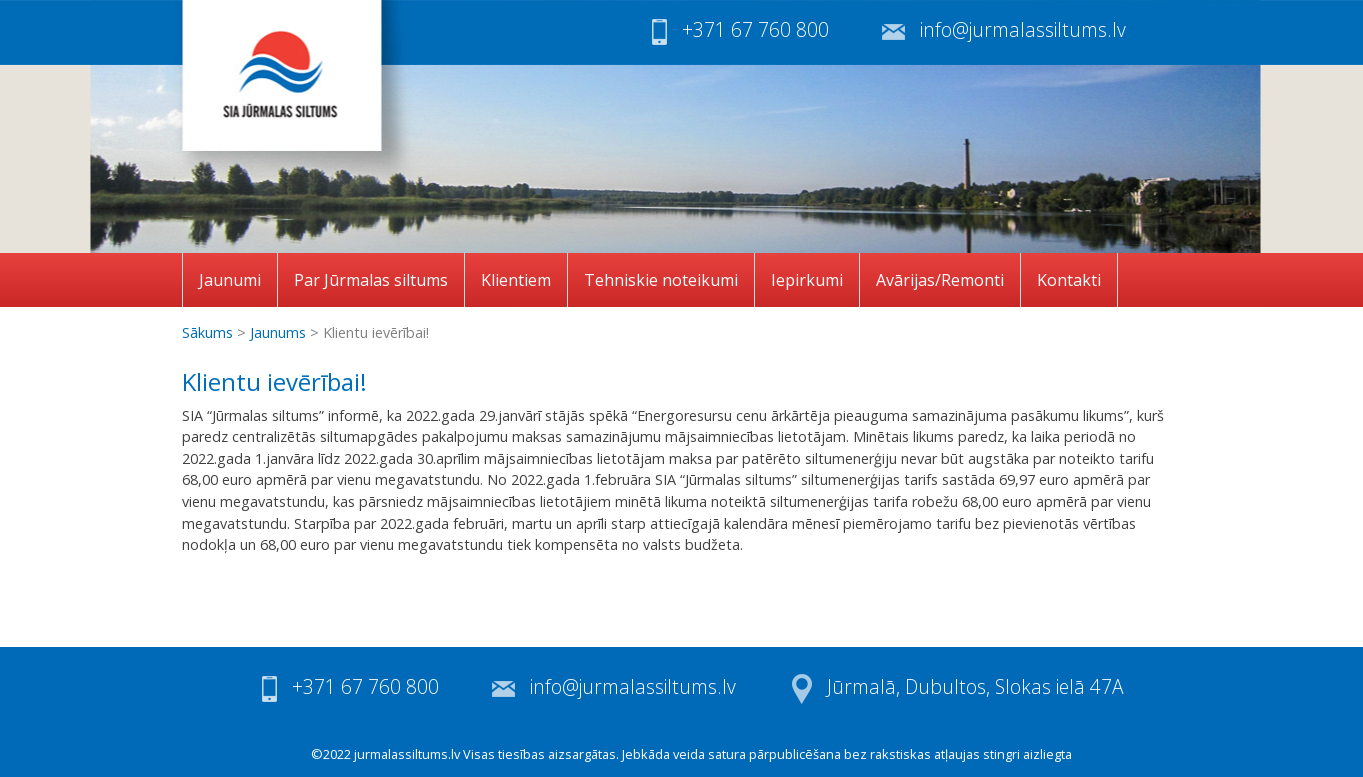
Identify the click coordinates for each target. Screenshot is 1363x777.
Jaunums (278, 332)
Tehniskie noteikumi (661, 280)
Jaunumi (230, 280)
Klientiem (516, 280)
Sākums (207, 332)
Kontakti (1069, 280)
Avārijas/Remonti (940, 280)
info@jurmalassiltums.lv (1023, 29)
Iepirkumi (807, 280)
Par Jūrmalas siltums (371, 280)
